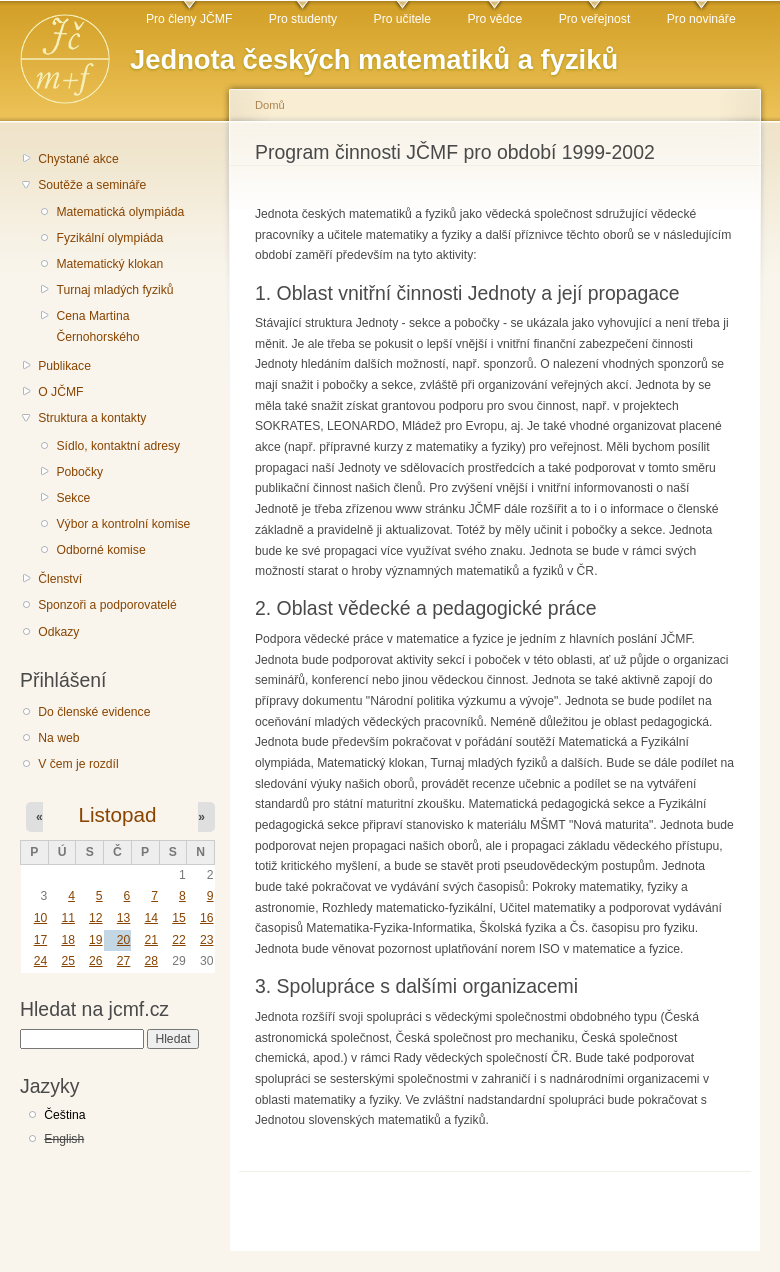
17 (41, 940)
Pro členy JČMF (189, 19)
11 (68, 918)
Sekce (73, 498)
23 (207, 940)
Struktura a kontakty (92, 418)
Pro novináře (701, 19)
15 (179, 918)
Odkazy (58, 632)
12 (96, 918)
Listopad (117, 814)
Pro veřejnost (595, 19)
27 (124, 961)
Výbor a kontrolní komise (123, 524)
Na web (58, 738)
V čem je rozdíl (78, 764)
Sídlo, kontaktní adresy (118, 446)
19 (96, 940)
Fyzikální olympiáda (109, 238)
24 (41, 961)
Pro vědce (494, 19)
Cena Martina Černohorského (97, 326)
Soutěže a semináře (92, 185)
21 (151, 940)
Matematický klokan (109, 264)
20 (124, 940)
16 (207, 918)
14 (151, 918)
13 (124, 918)
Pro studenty (303, 19)
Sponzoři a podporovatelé (107, 605)
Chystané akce (78, 159)
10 (41, 918)
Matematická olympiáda (120, 212)
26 (96, 961)
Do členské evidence (94, 712)
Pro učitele (402, 19)
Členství (60, 579)
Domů (270, 105)
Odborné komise (100, 550)
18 (68, 940)
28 (151, 961)
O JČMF (60, 392)
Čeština (64, 1115)
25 (68, 961)
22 (179, 940)
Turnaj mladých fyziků (114, 290)
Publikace (64, 366)
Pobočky (79, 472)
